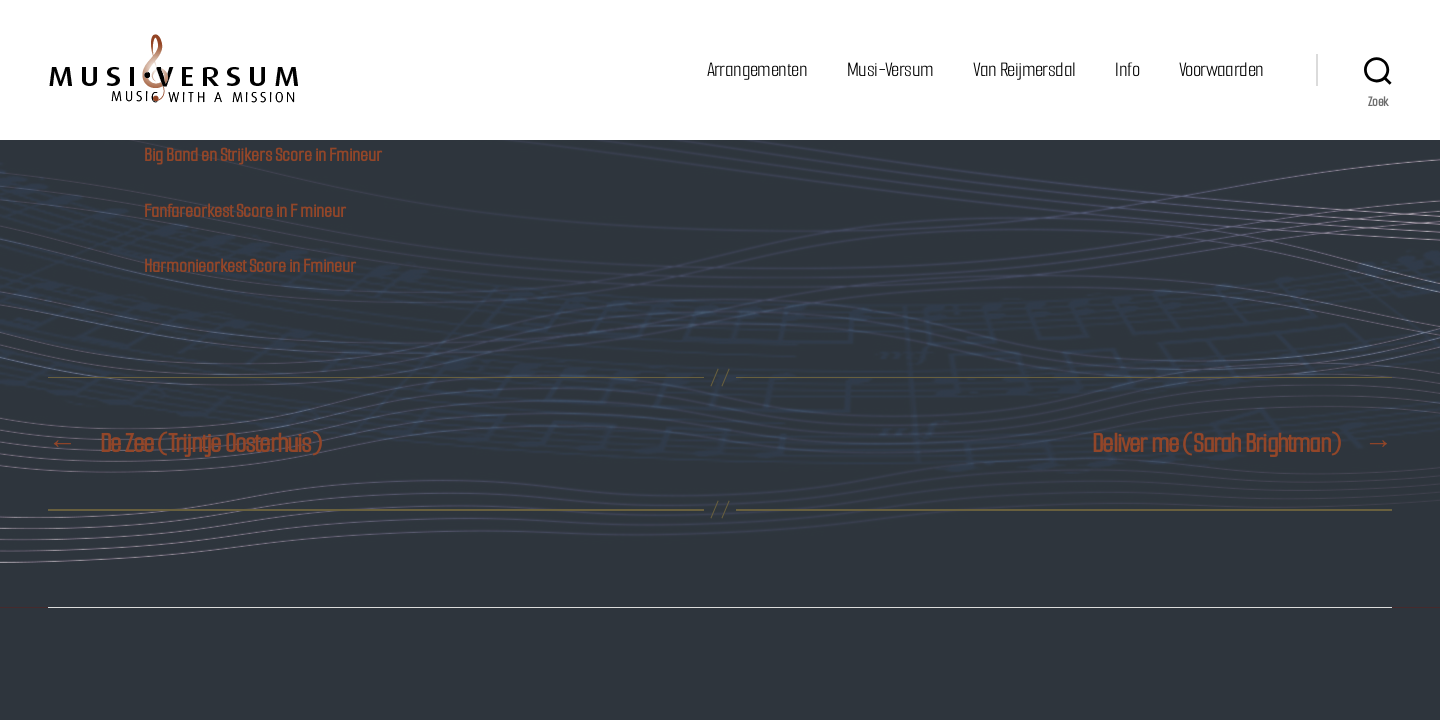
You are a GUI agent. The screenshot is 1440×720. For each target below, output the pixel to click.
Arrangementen (757, 69)
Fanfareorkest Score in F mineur (245, 211)
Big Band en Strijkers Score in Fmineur (263, 155)
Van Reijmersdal (1024, 69)
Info (1127, 69)
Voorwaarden (1221, 69)
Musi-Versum (890, 69)
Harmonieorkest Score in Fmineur (250, 266)
